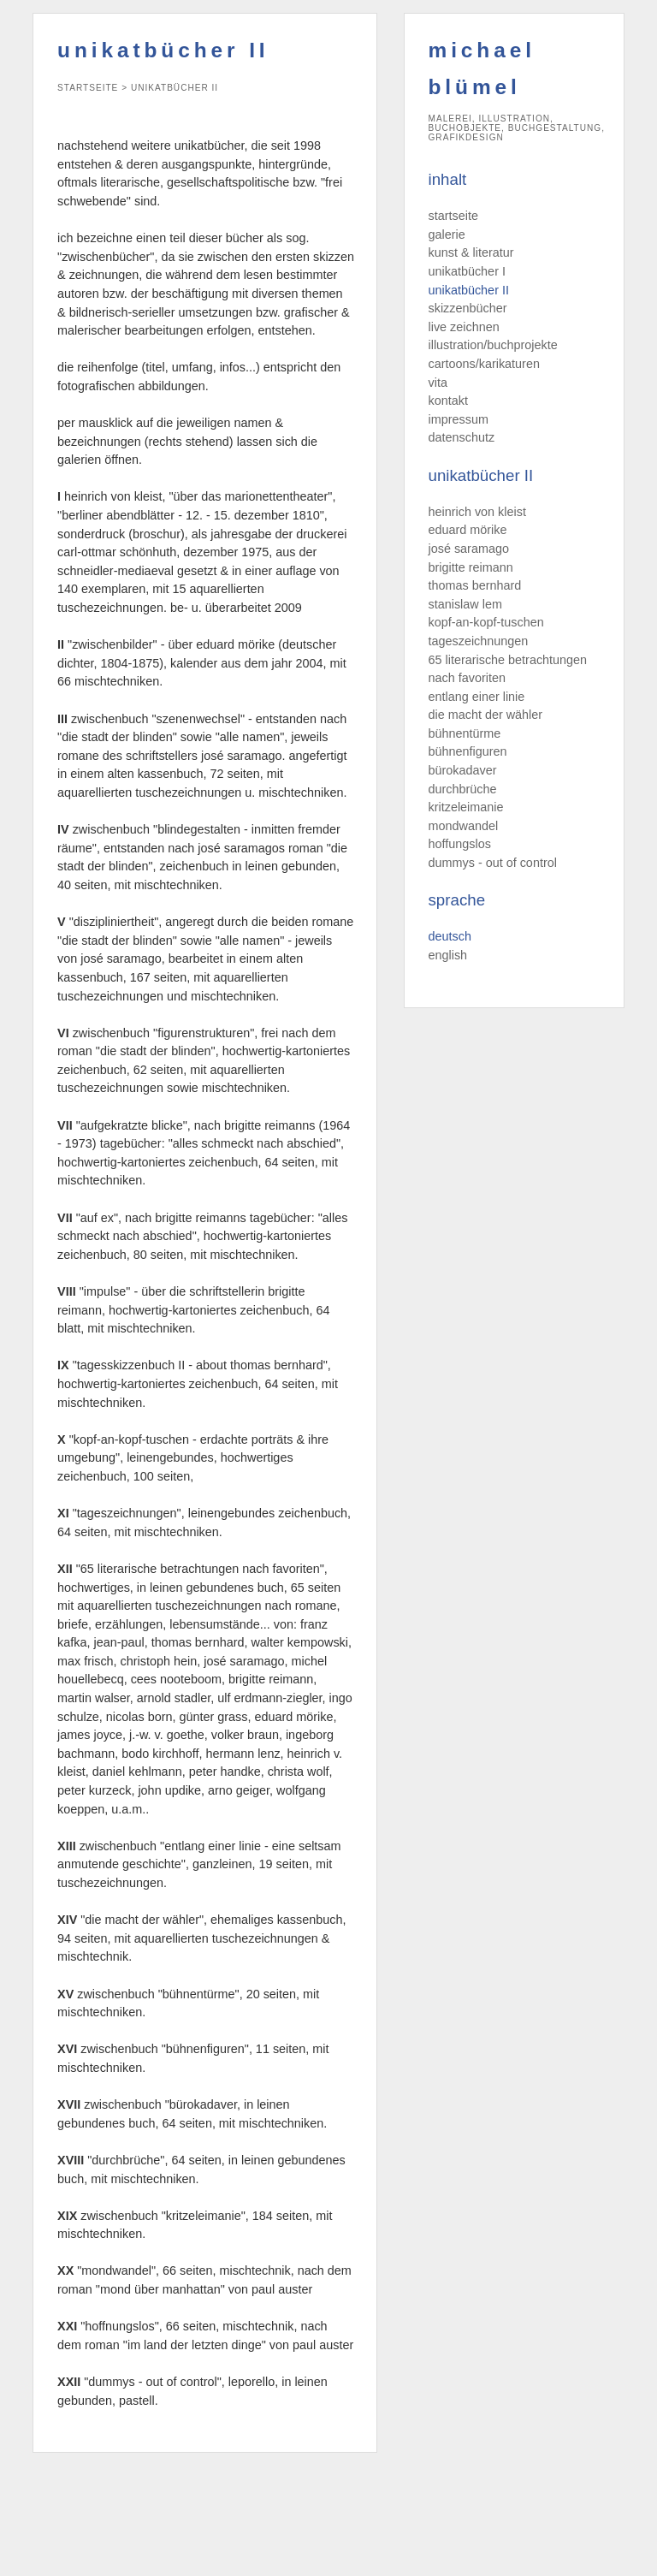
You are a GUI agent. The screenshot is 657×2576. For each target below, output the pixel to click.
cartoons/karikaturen (484, 364)
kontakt (448, 400)
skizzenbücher (468, 308)
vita (438, 382)
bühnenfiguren (468, 751)
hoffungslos (460, 844)
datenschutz (462, 437)
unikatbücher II (469, 290)
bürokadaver (463, 770)
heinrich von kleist (477, 512)
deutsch (450, 936)
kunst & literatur (471, 252)
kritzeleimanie (466, 807)
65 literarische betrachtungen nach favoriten (508, 669)
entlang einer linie (477, 696)
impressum (458, 419)
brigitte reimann (471, 567)
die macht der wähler (486, 714)
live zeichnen (464, 327)
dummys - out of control (493, 863)
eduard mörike (468, 530)
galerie (447, 234)
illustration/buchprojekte (493, 345)
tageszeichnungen (479, 641)
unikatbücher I (467, 271)
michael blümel (482, 68)
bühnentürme (465, 733)
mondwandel (464, 826)
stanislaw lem (465, 604)
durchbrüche (463, 789)
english (448, 955)
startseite (453, 216)
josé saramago (469, 548)
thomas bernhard (475, 585)
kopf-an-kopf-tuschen (486, 622)
